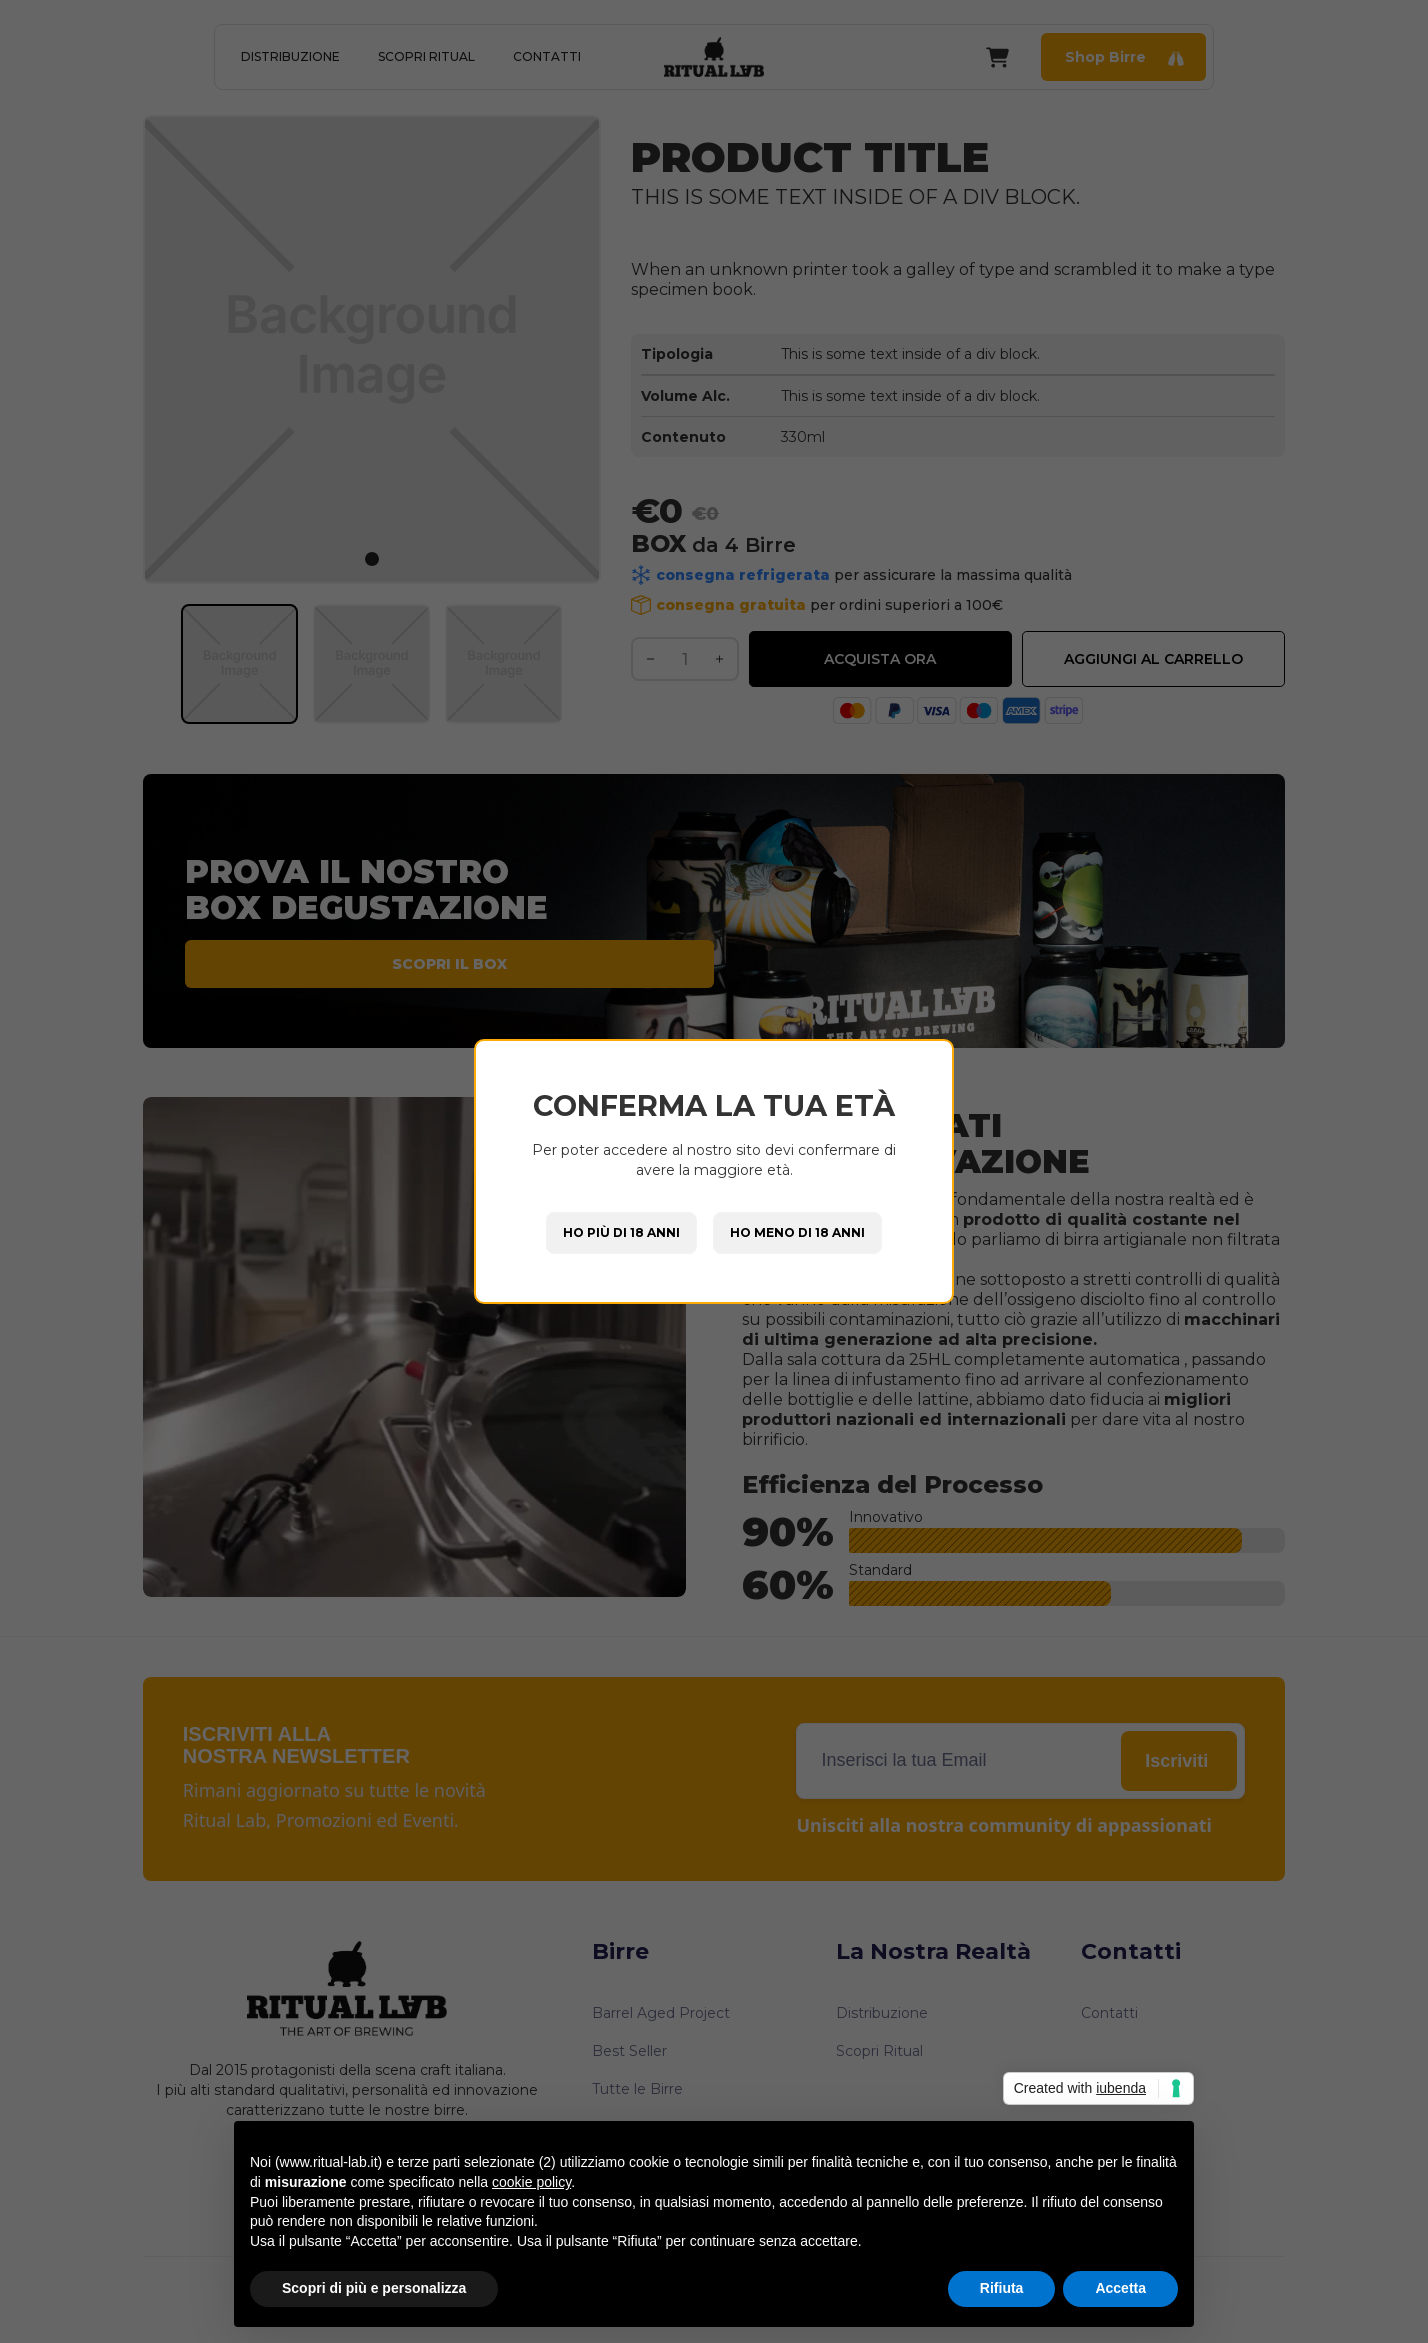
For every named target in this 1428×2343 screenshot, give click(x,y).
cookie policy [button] (531, 2182)
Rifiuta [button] (1002, 2288)
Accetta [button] (1120, 2288)
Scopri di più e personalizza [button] (374, 2288)
